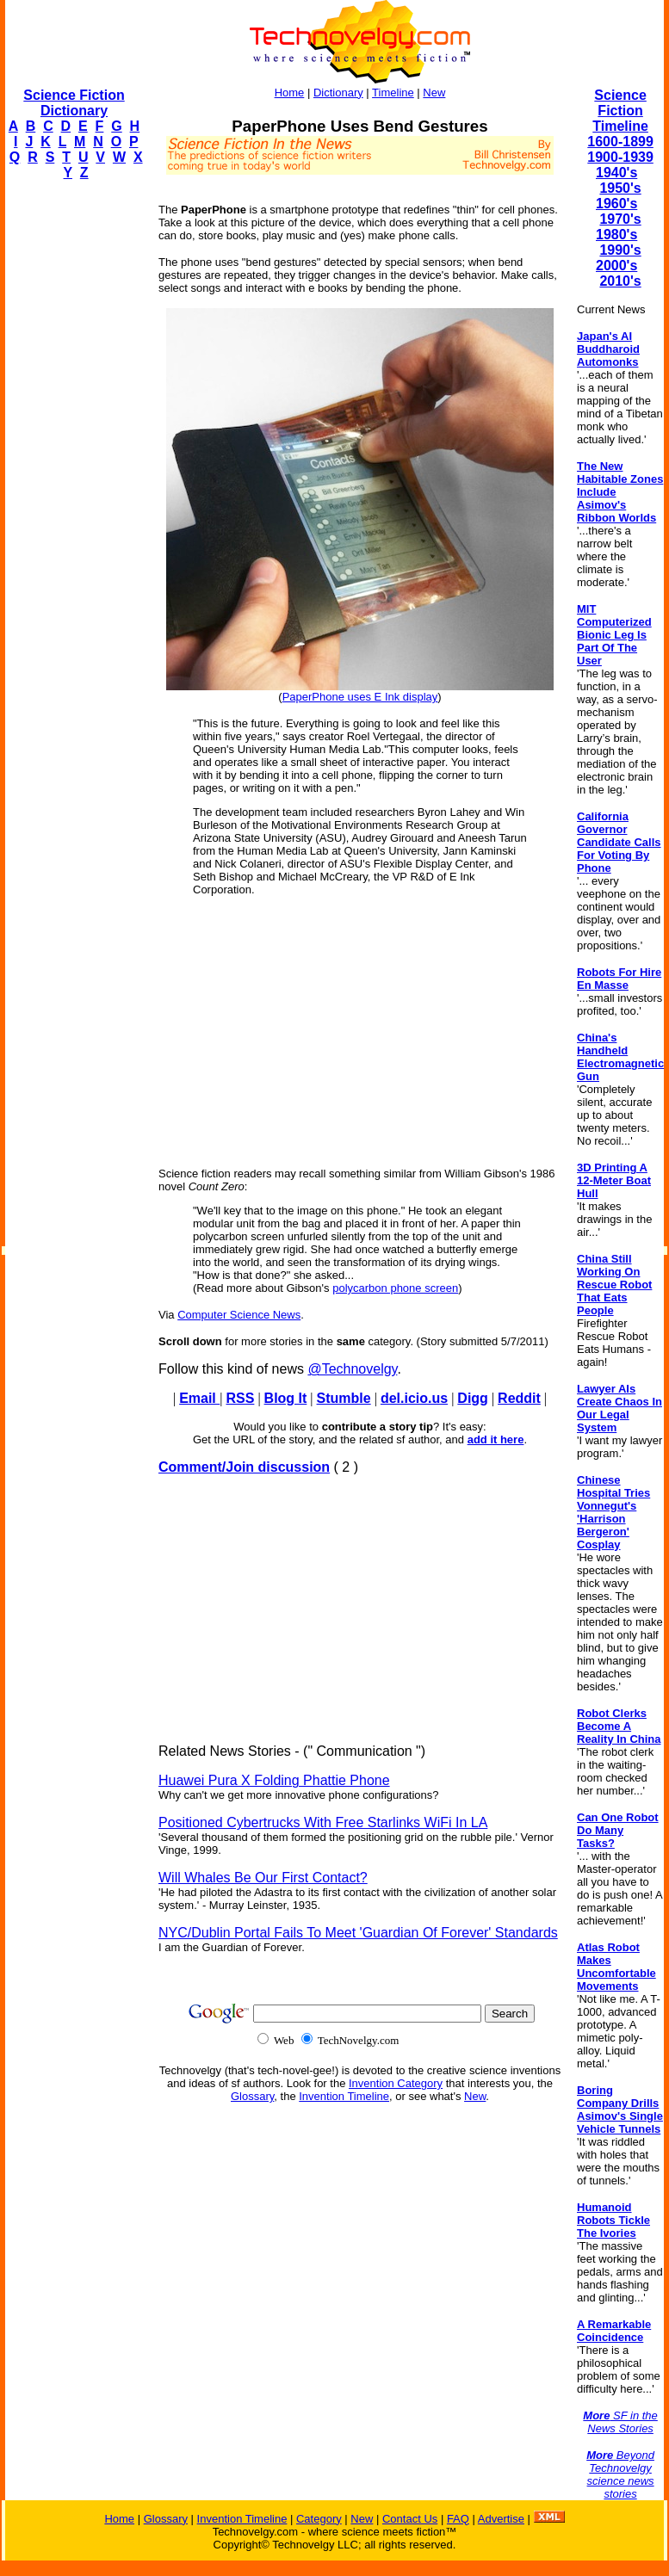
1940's (616, 172)
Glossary (252, 2096)
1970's (620, 219)
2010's (620, 281)
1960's (616, 203)
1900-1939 (620, 157)
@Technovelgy (352, 1369)
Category (319, 2518)
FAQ (458, 2518)
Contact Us (409, 2518)
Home (290, 92)
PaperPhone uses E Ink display (360, 696)
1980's (616, 234)
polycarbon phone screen (395, 1288)
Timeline (393, 92)
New (434, 92)
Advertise (501, 2518)
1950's (620, 188)
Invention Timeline (344, 2096)
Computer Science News (238, 1314)
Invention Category (396, 2083)
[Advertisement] (74, 453)
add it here (496, 1439)
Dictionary (338, 92)
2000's (616, 265)
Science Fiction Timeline (620, 110)
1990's (620, 250)
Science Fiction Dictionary (73, 103)
